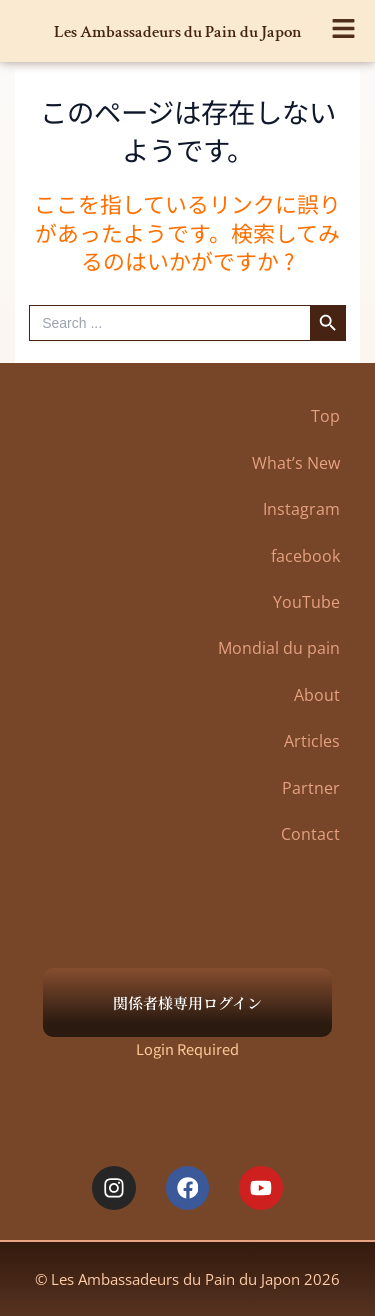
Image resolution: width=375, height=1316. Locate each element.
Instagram (301, 509)
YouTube (306, 602)
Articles (312, 741)
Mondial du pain (279, 648)
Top (325, 416)
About (317, 695)
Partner (311, 788)
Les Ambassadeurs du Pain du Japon (178, 32)
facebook (305, 556)
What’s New (296, 463)
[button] (344, 23)
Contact (310, 834)
